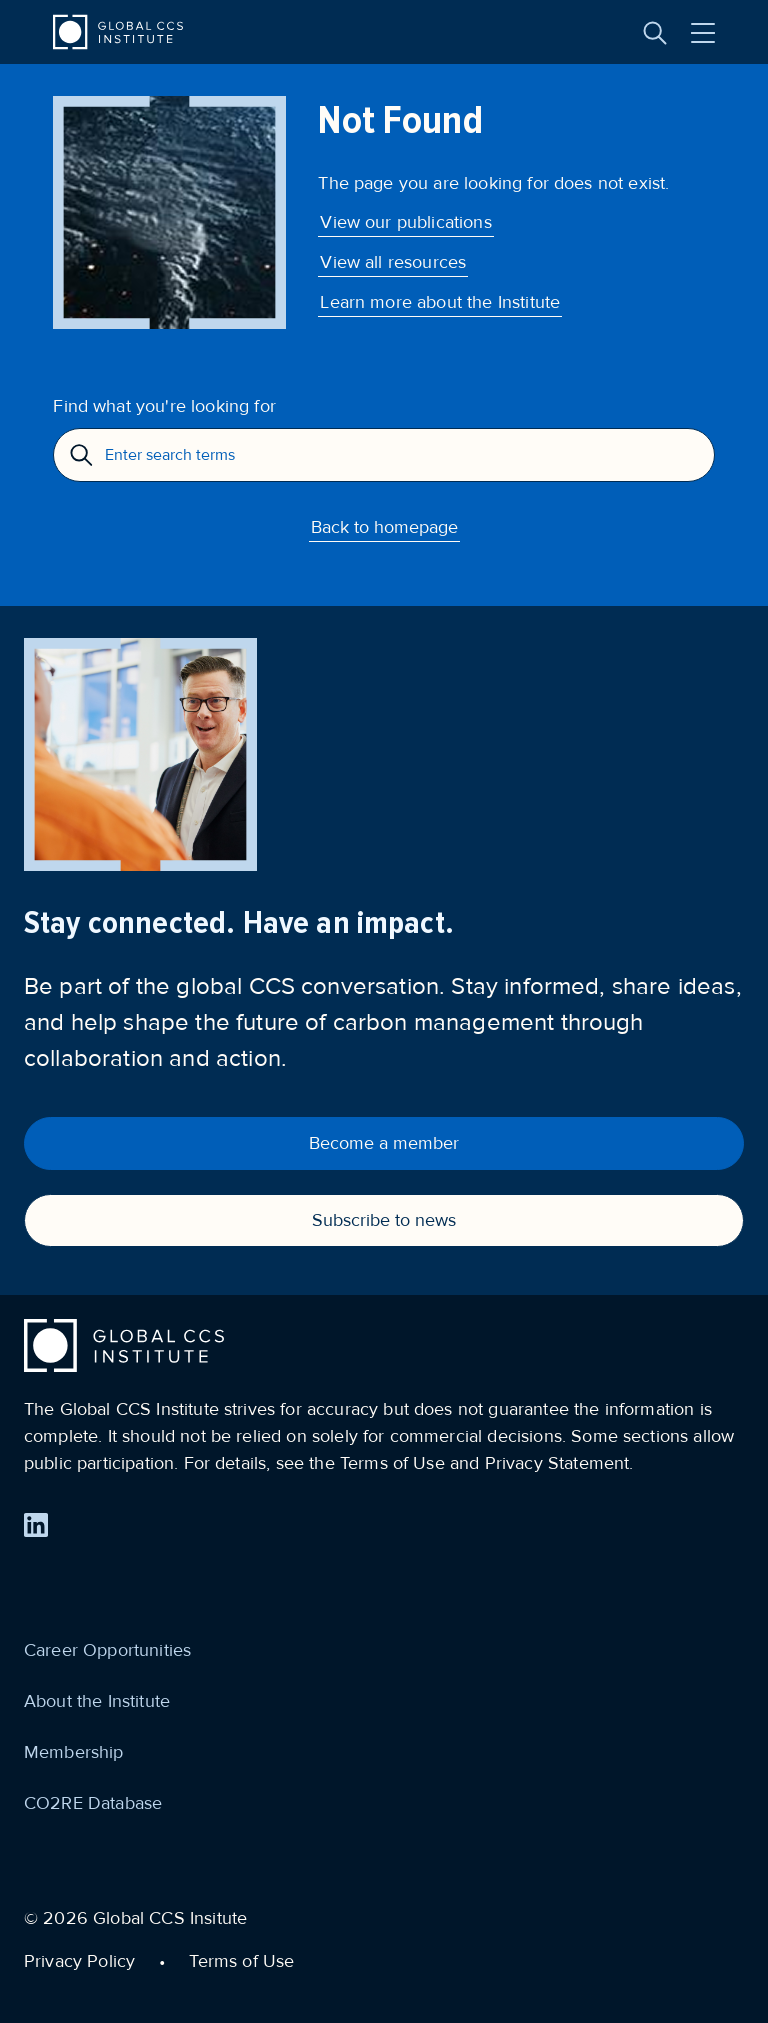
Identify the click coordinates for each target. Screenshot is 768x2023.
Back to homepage (384, 527)
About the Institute (97, 1701)
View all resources (393, 262)
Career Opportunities (107, 1650)
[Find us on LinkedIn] (36, 1525)
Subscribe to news (384, 1220)
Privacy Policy (79, 1961)
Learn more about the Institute (440, 302)
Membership (74, 1752)
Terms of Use (241, 1961)
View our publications (405, 222)
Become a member (384, 1143)
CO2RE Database (93, 1803)
